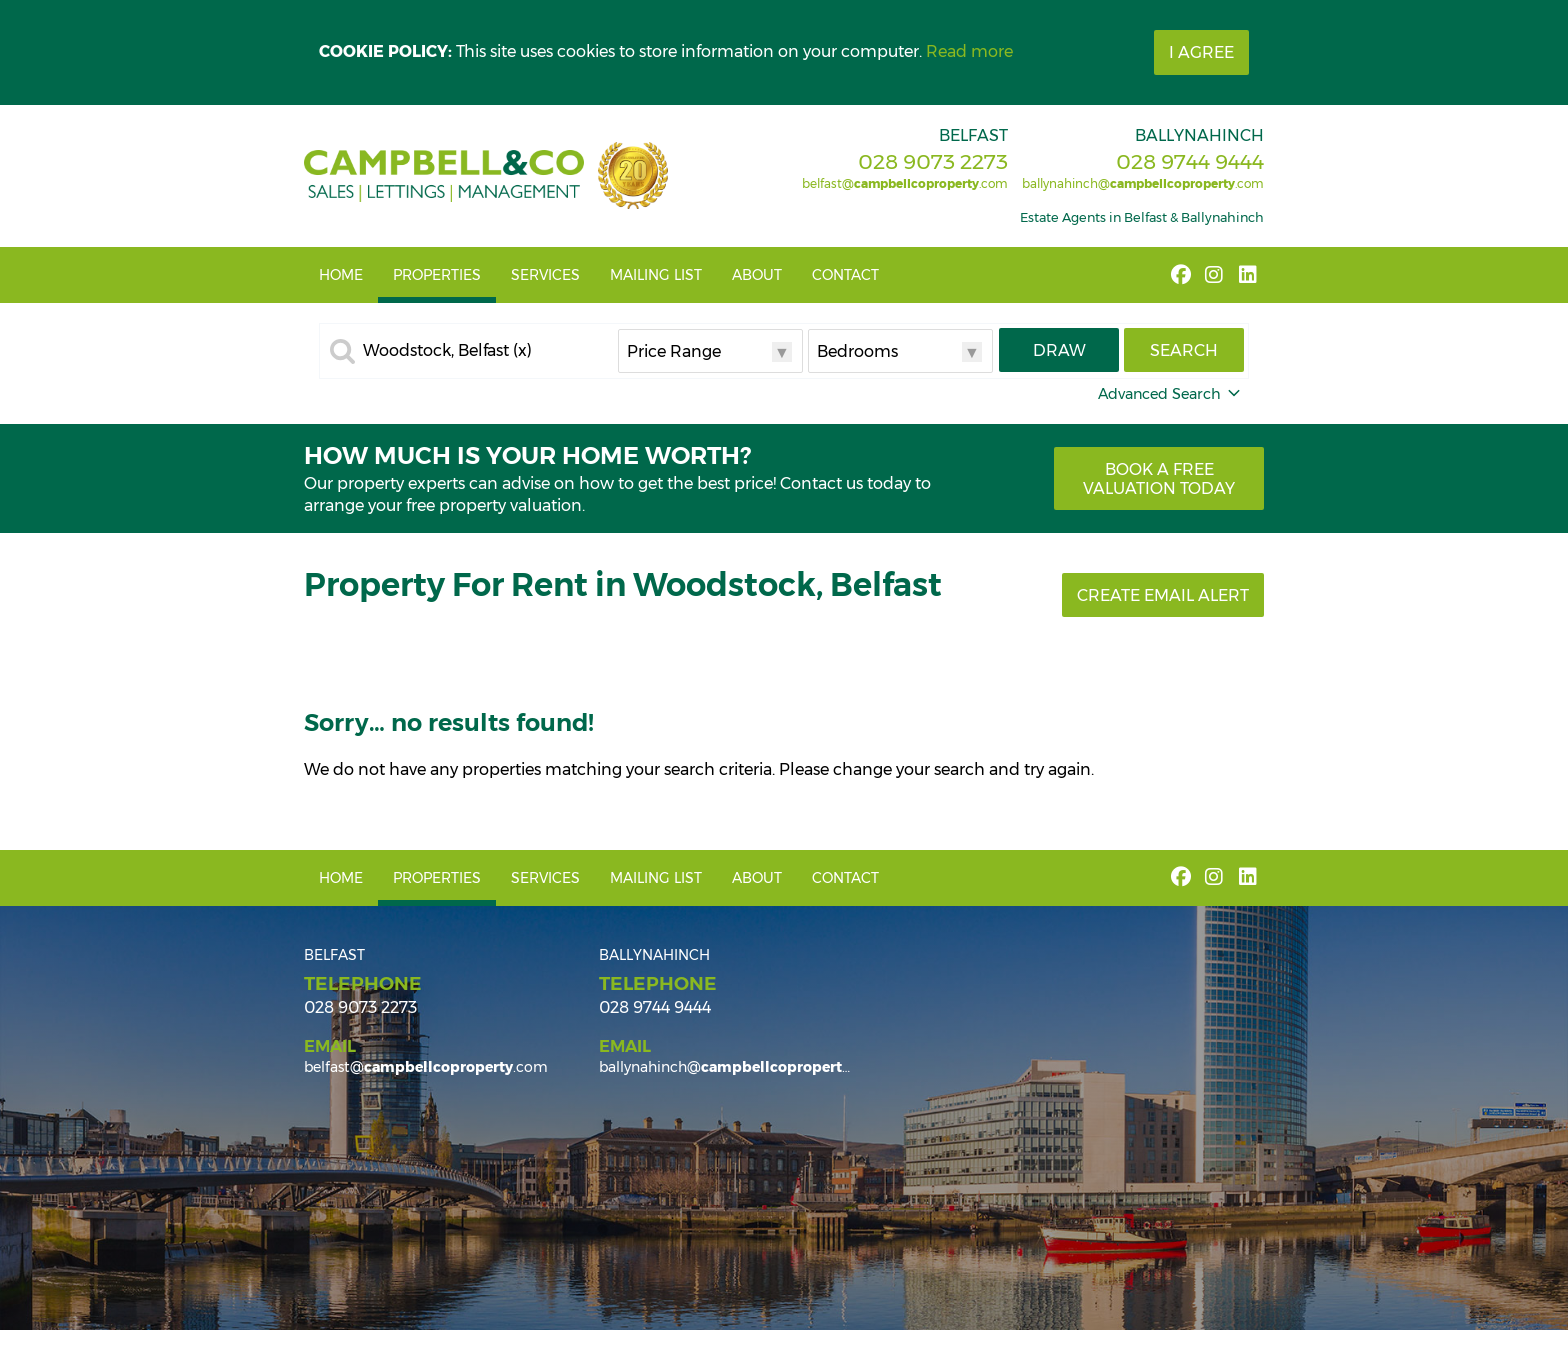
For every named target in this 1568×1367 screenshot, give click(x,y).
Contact (845, 275)
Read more (969, 51)
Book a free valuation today (1159, 479)
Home (341, 275)
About (757, 275)
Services (545, 275)
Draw (1059, 350)
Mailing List (656, 275)
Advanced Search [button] (1171, 394)
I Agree (1201, 52)
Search (1184, 350)
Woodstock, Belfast (447, 351)
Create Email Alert (1163, 595)
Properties (437, 275)
